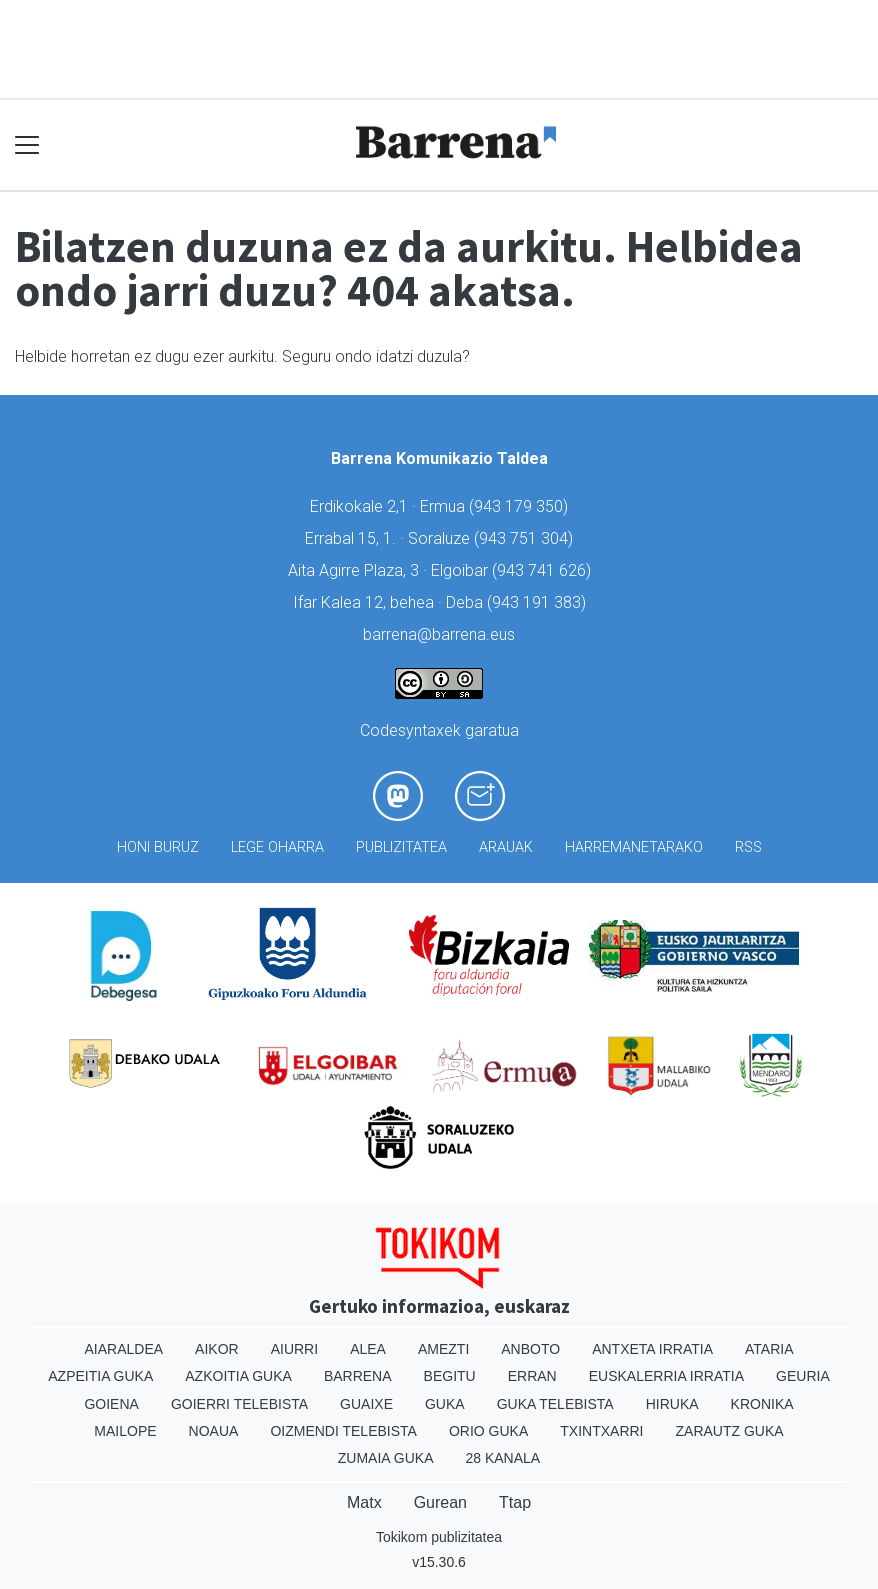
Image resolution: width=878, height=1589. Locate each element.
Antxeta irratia (652, 1349)
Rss (748, 847)
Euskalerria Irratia (666, 1376)
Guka (445, 1404)
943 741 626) (544, 570)
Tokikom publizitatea (439, 1537)
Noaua (214, 1431)
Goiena (111, 1404)
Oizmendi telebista (343, 1431)
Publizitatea (401, 847)
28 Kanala (502, 1458)
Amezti (443, 1349)
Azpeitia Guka (100, 1376)
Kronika (762, 1404)
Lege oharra (277, 847)
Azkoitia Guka (238, 1376)
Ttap (515, 1502)
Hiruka (672, 1404)
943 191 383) (539, 602)
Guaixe (366, 1404)
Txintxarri (601, 1431)
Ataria (769, 1349)
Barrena (358, 1376)
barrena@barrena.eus (439, 634)
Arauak (506, 847)
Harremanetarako (634, 847)
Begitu (450, 1376)
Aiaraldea (124, 1349)
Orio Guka (488, 1431)
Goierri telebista (239, 1404)
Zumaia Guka (386, 1458)
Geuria (803, 1376)
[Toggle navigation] (27, 144)
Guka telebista (555, 1404)
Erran (532, 1376)
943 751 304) (526, 538)
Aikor (217, 1349)
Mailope (125, 1431)
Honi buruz (158, 847)
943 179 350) (521, 506)
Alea (368, 1349)
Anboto (530, 1349)
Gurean (440, 1502)
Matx (364, 1502)
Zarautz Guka (730, 1431)
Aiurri (294, 1349)
